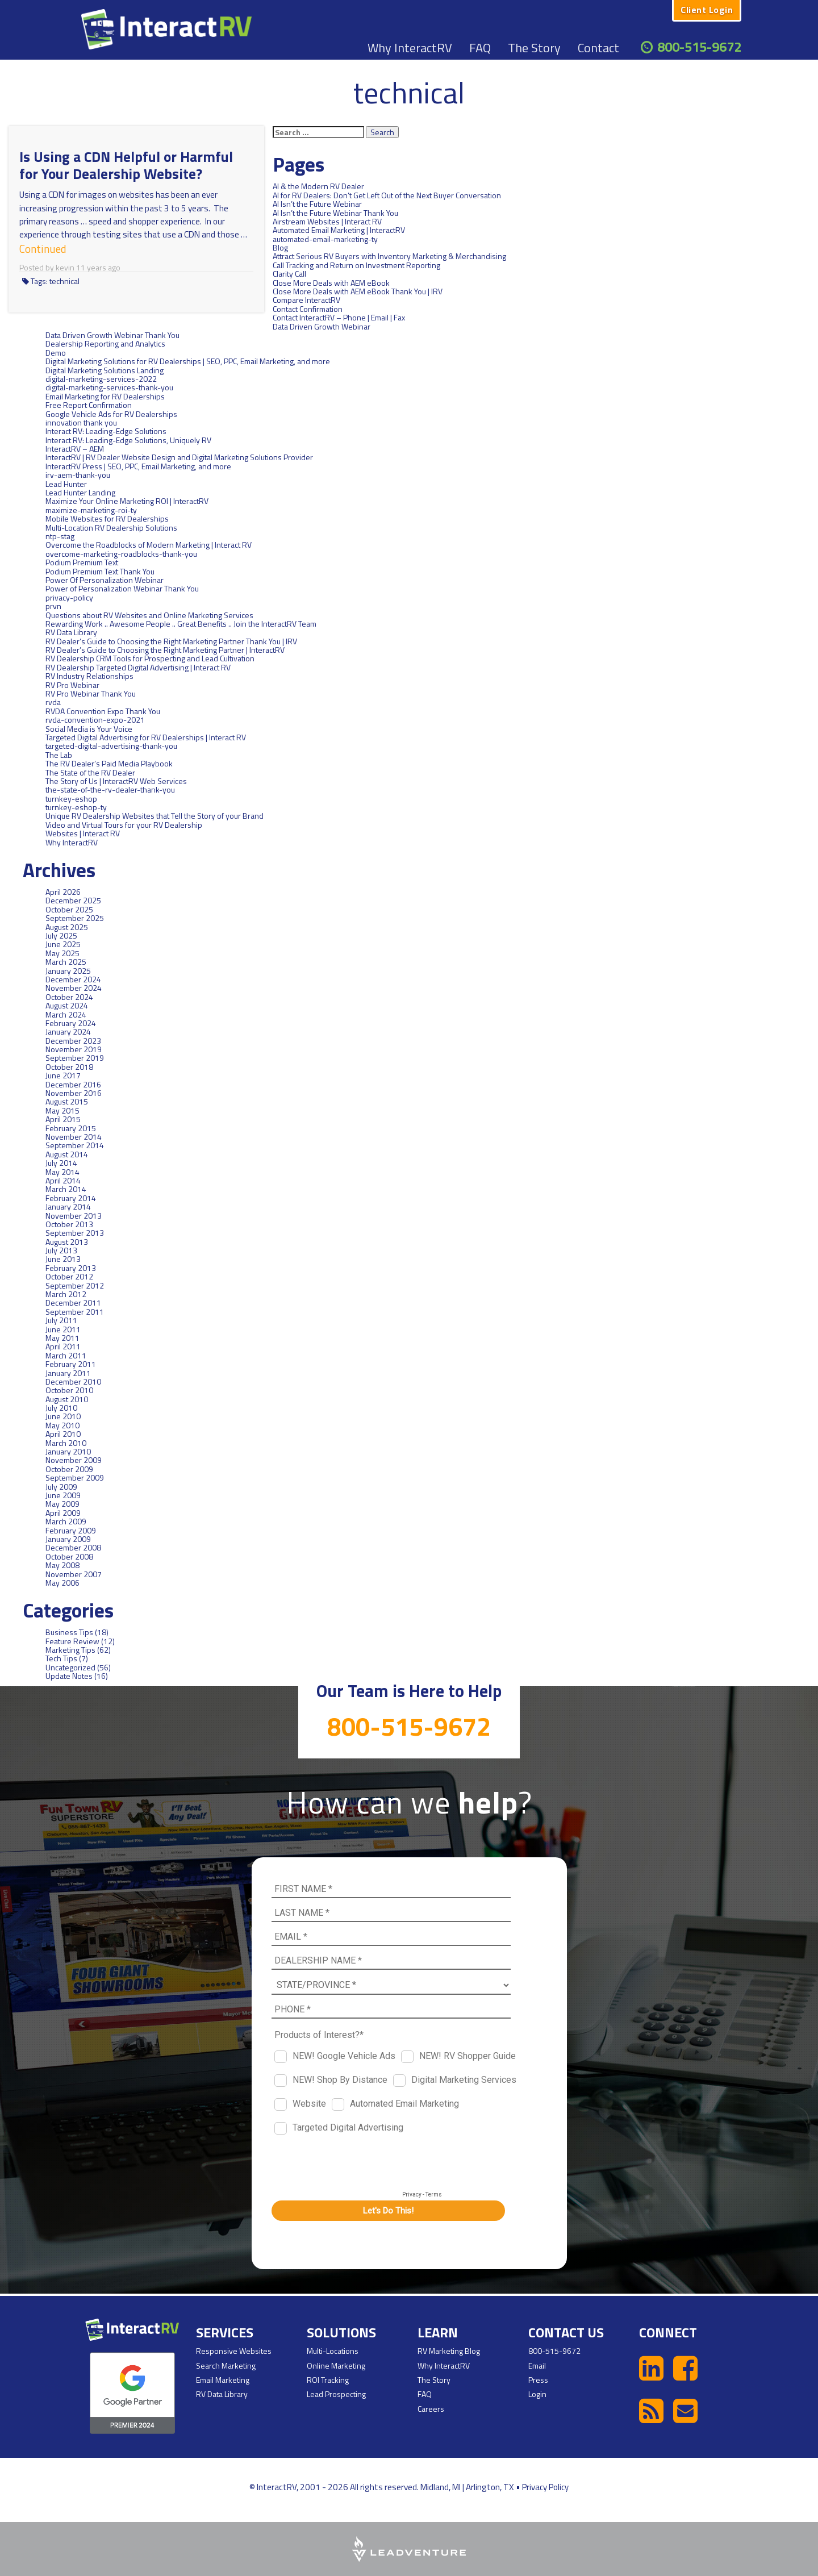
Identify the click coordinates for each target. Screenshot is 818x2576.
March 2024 (65, 1014)
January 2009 (68, 1539)
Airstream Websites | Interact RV (327, 221)
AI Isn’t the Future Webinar (317, 204)
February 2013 (70, 1268)
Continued (38, 247)
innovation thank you (81, 422)
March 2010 (65, 1443)
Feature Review (72, 1641)
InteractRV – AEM (74, 449)
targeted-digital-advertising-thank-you (111, 746)
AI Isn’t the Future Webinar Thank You (335, 213)
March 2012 (65, 1294)
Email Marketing (222, 2380)
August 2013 (66, 1242)
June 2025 (63, 944)
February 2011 (70, 1364)
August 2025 (66, 927)
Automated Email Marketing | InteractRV (339, 230)
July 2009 (61, 1487)
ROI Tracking (328, 2380)
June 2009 (63, 1495)
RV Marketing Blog (449, 2351)
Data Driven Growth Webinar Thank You (112, 335)
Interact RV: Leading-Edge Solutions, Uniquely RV (128, 440)
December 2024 (73, 979)
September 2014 (74, 1145)
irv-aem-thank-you (77, 475)
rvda (53, 702)
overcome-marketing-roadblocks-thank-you (121, 554)
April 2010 (63, 1434)
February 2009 (70, 1530)
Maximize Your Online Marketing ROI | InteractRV (126, 501)
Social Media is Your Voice (88, 729)
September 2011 (74, 1312)
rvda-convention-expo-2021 (95, 720)
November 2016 (73, 1093)
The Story (534, 47)
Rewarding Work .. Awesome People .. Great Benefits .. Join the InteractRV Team (180, 624)
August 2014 (66, 1154)
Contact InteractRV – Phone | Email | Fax (339, 317)
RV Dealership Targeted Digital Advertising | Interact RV (138, 667)
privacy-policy (69, 597)
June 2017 (63, 1075)
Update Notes (69, 1676)
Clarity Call (289, 274)
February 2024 (70, 1023)
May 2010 (62, 1425)
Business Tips (69, 1632)
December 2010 (73, 1381)
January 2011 (68, 1373)
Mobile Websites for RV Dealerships (107, 518)
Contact (598, 47)
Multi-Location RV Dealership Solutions (111, 527)
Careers (431, 2409)
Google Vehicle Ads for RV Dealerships (111, 414)
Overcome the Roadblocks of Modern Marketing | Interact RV (148, 545)
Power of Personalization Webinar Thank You (122, 588)
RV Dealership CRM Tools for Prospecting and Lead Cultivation (149, 658)
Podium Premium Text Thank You (100, 571)
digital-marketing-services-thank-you (109, 387)
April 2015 (63, 1119)
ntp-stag (59, 536)
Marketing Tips (70, 1650)
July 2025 (61, 935)
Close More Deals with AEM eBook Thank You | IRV (358, 291)
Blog (280, 247)
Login (537, 2394)
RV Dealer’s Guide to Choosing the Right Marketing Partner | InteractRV (165, 650)
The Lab (58, 755)
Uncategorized (70, 1667)
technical (64, 278)
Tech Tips (61, 1658)
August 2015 (66, 1101)
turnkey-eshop (71, 799)
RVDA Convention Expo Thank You (102, 711)
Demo (55, 353)
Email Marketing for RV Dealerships (105, 396)
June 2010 (63, 1416)
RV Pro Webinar (72, 685)
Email (537, 2365)
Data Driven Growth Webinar (94, 326)
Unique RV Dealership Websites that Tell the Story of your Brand (154, 816)
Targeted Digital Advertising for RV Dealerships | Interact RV (145, 737)
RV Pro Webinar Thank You (90, 693)
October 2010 (69, 1390)
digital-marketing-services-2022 (101, 379)
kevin (65, 264)
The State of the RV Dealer (90, 772)
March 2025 (65, 962)
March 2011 (65, 1355)
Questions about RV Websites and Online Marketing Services (149, 615)
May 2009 (62, 1504)
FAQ (480, 47)
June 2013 (63, 1259)
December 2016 (73, 1084)
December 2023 (73, 1041)
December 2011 (73, 1302)
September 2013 (74, 1233)
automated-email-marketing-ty (325, 239)
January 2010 (68, 1451)
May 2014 (62, 1172)
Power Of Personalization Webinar (104, 580)
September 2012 (74, 1285)
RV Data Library (71, 632)
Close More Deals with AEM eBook (331, 283)
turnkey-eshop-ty (76, 807)
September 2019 (74, 1058)
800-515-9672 (699, 46)
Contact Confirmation (308, 309)
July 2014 (61, 1163)
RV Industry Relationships (89, 676)
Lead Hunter (66, 484)
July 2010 (61, 1408)
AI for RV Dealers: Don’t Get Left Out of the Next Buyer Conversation (387, 195)
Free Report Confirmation (88, 405)
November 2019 (73, 1049)
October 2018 (69, 1067)
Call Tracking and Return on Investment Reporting (356, 265)
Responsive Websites (234, 2351)
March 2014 (65, 1189)
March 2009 (65, 1521)
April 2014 (63, 1180)
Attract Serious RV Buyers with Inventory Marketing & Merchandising (389, 256)
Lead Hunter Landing (80, 492)
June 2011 (63, 1329)
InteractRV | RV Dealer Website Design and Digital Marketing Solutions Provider (179, 457)
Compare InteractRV (306, 300)
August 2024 (66, 1005)
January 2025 (68, 971)
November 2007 (73, 1574)
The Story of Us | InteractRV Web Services (116, 781)
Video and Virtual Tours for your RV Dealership (123, 825)
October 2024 (69, 997)
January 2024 (68, 1031)
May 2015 (62, 1110)
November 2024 (73, 988)
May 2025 (62, 953)
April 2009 (63, 1513)
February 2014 (70, 1198)
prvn (53, 606)
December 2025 (73, 900)
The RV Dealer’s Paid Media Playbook (109, 763)
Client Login (707, 9)
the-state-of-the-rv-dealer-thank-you (110, 789)
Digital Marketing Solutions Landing (104, 370)
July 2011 (61, 1320)
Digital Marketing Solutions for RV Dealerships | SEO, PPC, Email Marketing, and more (187, 361)
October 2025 (69, 909)
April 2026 (63, 892)
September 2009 (74, 1477)
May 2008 (62, 1565)
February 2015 (70, 1128)
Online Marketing (336, 2365)
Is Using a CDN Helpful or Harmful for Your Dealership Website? (126, 165)
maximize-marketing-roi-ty (91, 510)
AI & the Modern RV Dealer (318, 186)
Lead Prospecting (336, 2394)
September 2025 (74, 918)
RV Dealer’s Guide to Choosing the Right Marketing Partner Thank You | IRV (171, 641)
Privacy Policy (545, 2487)
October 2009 (69, 1469)
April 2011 (63, 1346)
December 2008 (73, 1547)
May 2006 (62, 1583)
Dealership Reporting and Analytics (105, 343)
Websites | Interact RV (82, 833)
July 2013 (61, 1250)
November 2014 (73, 1137)
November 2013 (73, 1216)
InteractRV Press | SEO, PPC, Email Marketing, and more (138, 466)
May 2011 (62, 1338)
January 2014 (68, 1206)
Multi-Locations (332, 2351)
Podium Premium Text (81, 562)
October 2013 (69, 1224)
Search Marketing (226, 2365)
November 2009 (73, 1460)
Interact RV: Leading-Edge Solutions (105, 431)
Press (538, 2380)
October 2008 (69, 1556)
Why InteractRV (410, 47)
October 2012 (69, 1276)
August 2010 (66, 1399)
